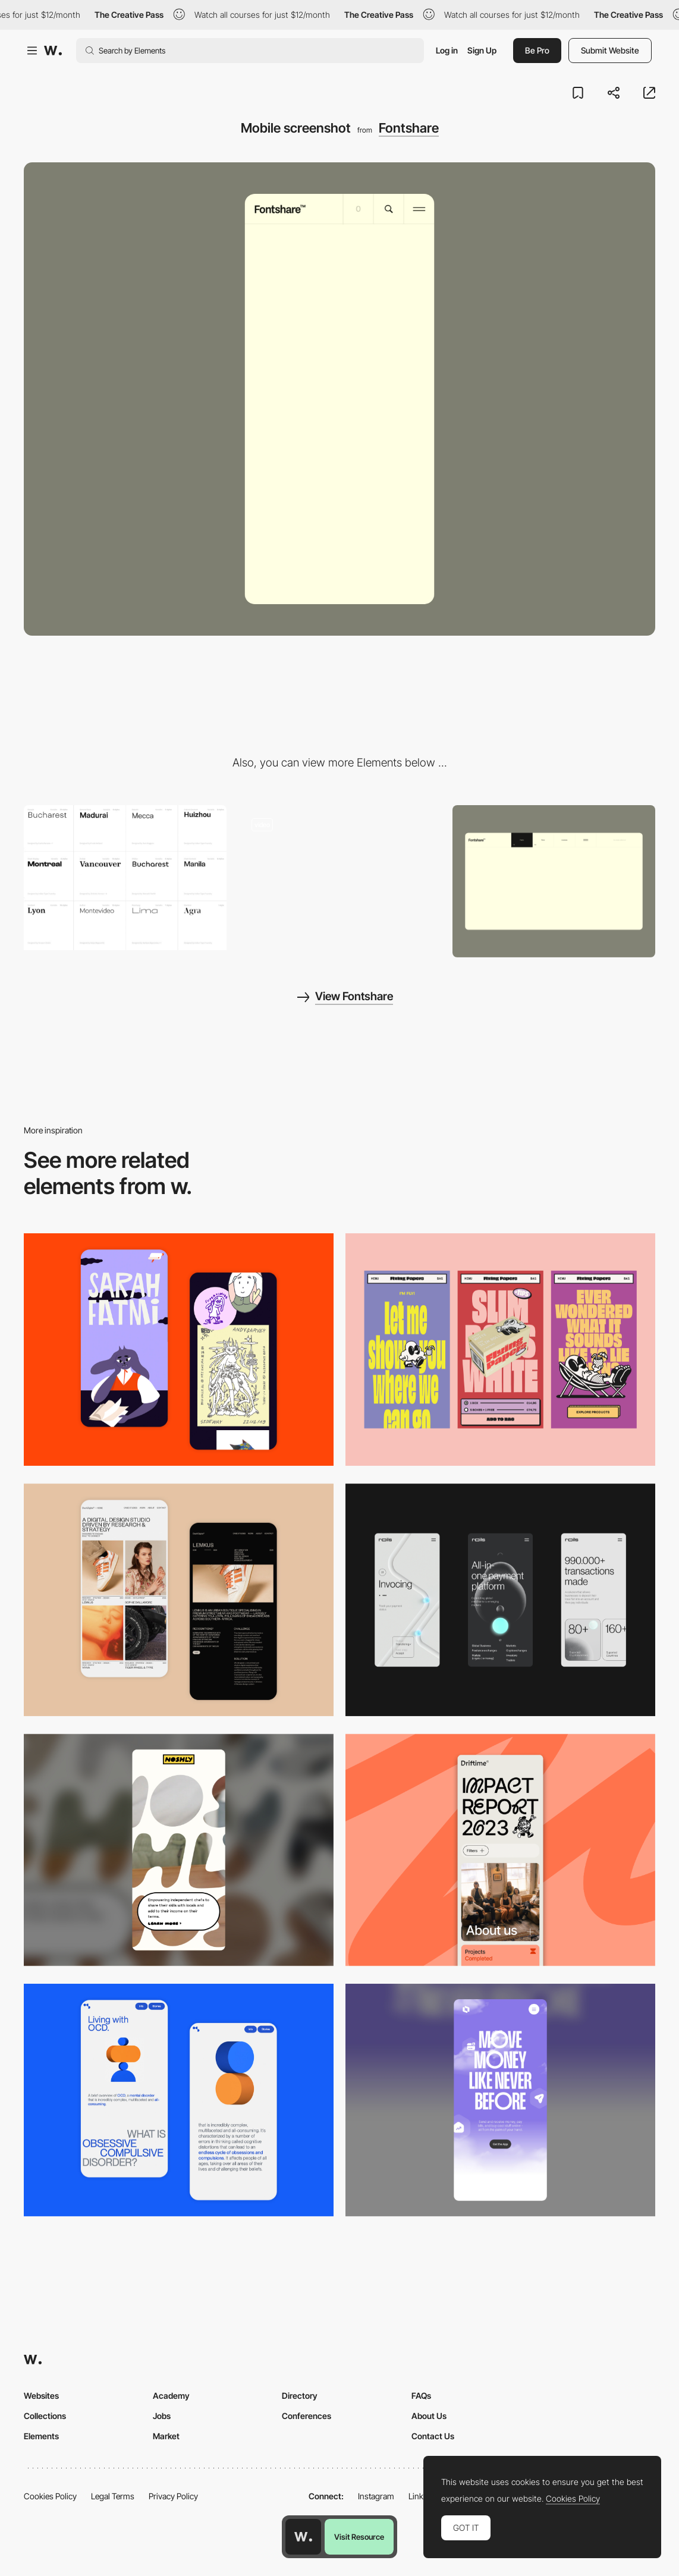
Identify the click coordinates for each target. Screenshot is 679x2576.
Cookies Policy (50, 2496)
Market (166, 2436)
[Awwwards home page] (303, 2537)
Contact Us (432, 2436)
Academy (171, 2395)
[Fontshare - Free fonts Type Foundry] (125, 877)
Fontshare (409, 127)
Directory (300, 2395)
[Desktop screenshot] (553, 881)
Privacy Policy (173, 2496)
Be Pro (537, 50)
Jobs (162, 2416)
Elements (41, 2436)
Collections (45, 2416)
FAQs (421, 2395)
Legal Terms (112, 2496)
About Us (429, 2416)
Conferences (306, 2416)
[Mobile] (500, 1349)
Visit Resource (359, 2537)
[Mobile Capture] (179, 1349)
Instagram (376, 2496)
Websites (41, 2395)
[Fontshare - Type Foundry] (339, 877)
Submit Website (610, 50)
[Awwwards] (53, 50)
